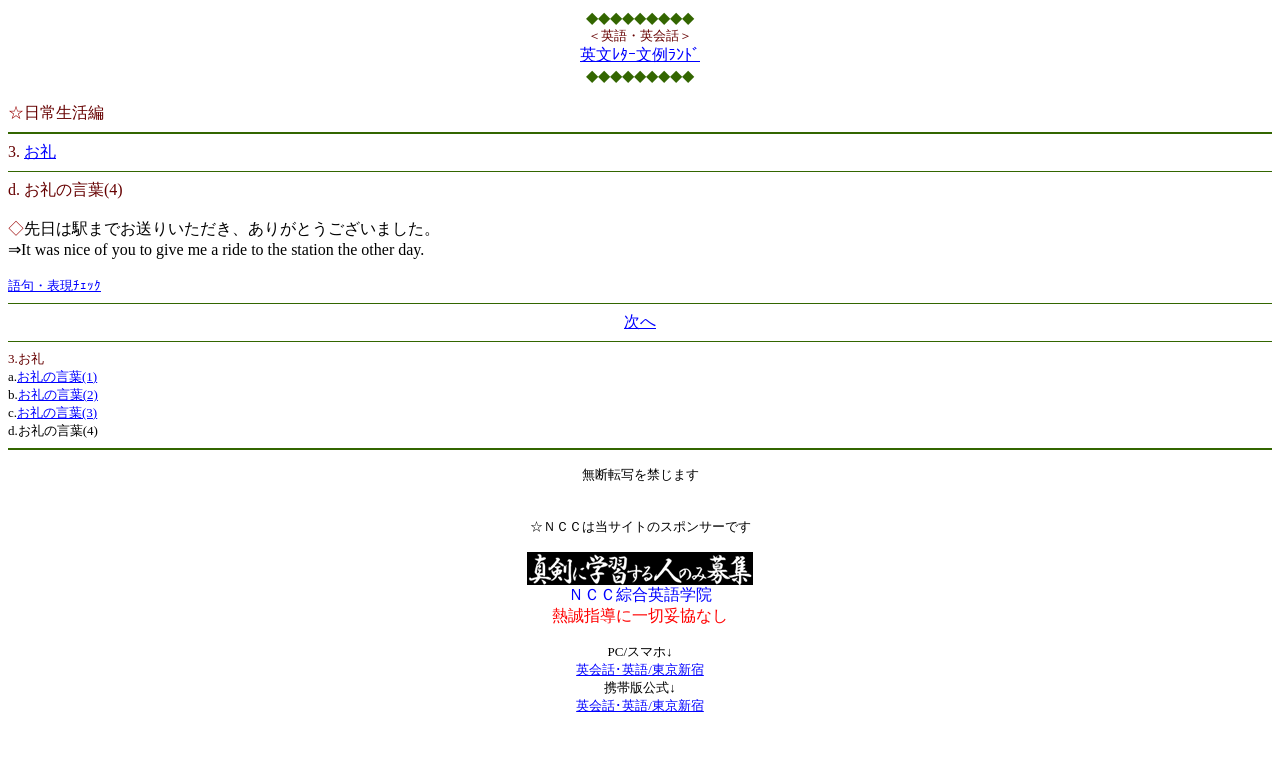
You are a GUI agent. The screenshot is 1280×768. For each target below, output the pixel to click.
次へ (640, 321)
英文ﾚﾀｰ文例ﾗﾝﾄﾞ (640, 54)
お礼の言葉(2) (58, 394)
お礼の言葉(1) (57, 376)
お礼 (40, 151)
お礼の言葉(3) (57, 412)
